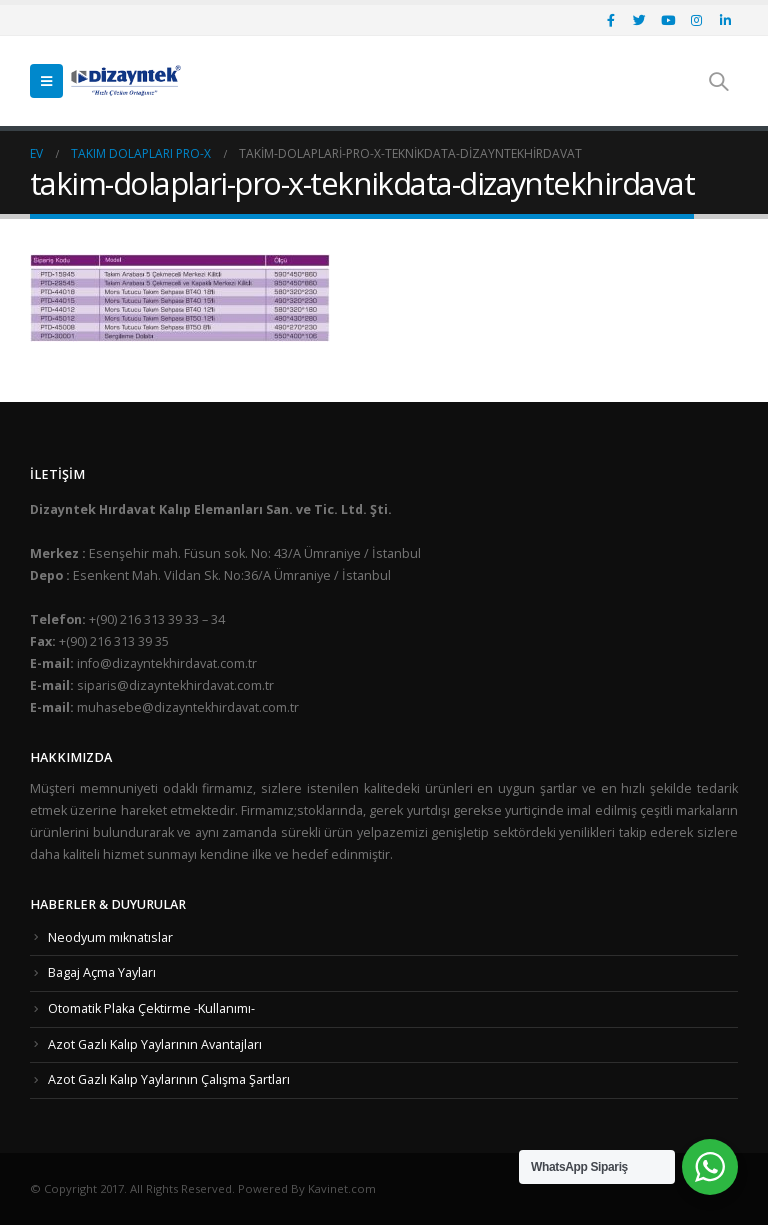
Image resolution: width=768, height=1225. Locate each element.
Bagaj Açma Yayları (102, 972)
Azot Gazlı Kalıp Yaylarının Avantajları (155, 1044)
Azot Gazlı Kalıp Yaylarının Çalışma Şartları (169, 1079)
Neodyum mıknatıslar (110, 937)
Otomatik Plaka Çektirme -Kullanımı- (151, 1008)
